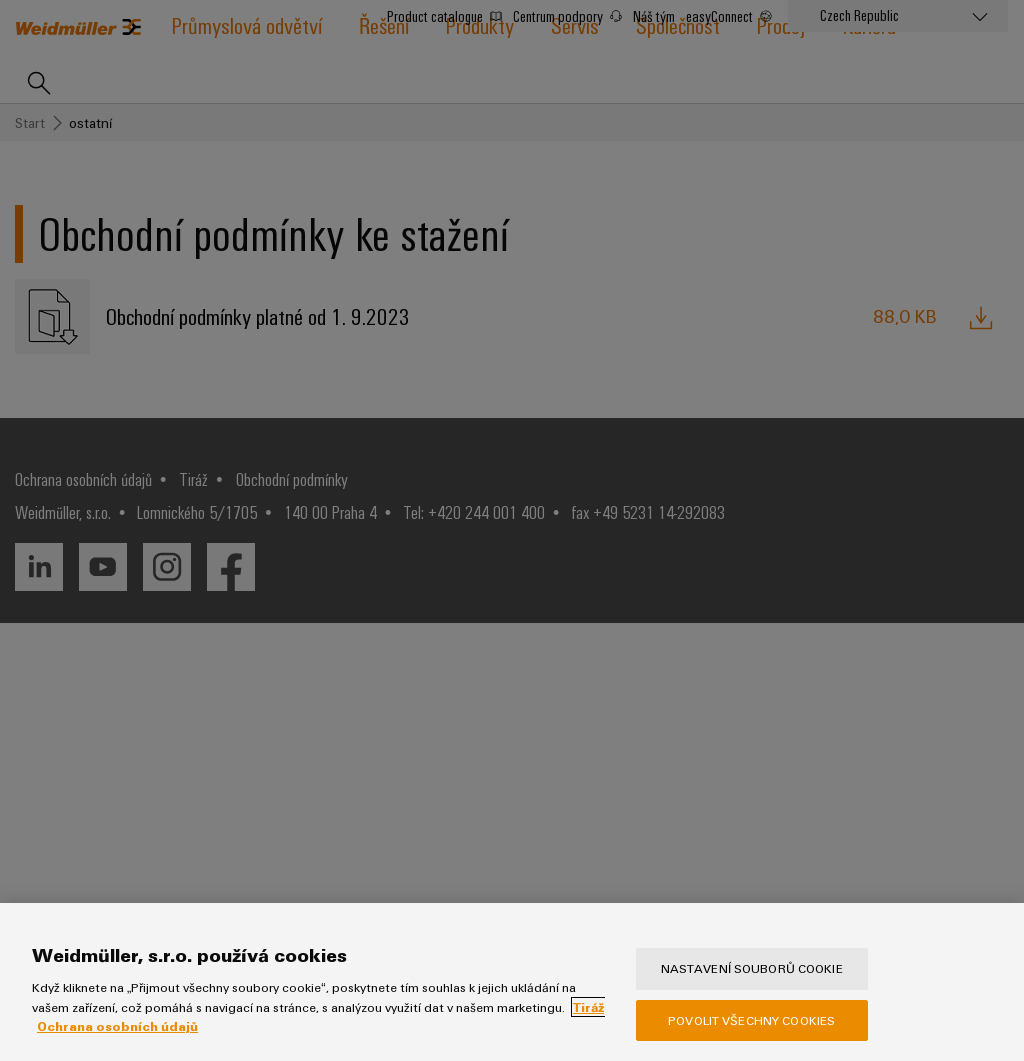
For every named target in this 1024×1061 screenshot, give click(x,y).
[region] (512, 982)
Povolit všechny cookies (751, 1020)
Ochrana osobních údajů (117, 1026)
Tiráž (588, 1007)
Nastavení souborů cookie (752, 968)
